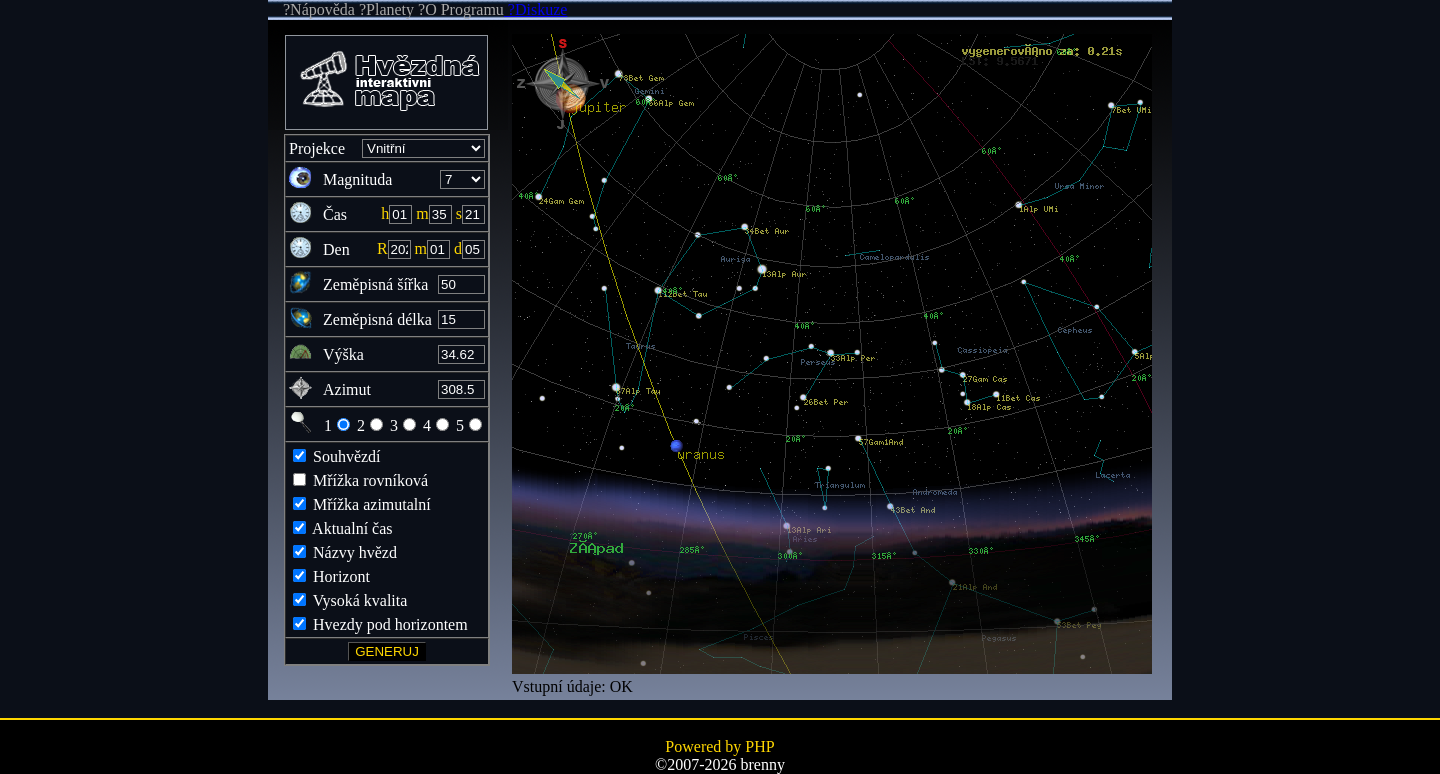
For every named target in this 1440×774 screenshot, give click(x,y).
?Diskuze (536, 9)
